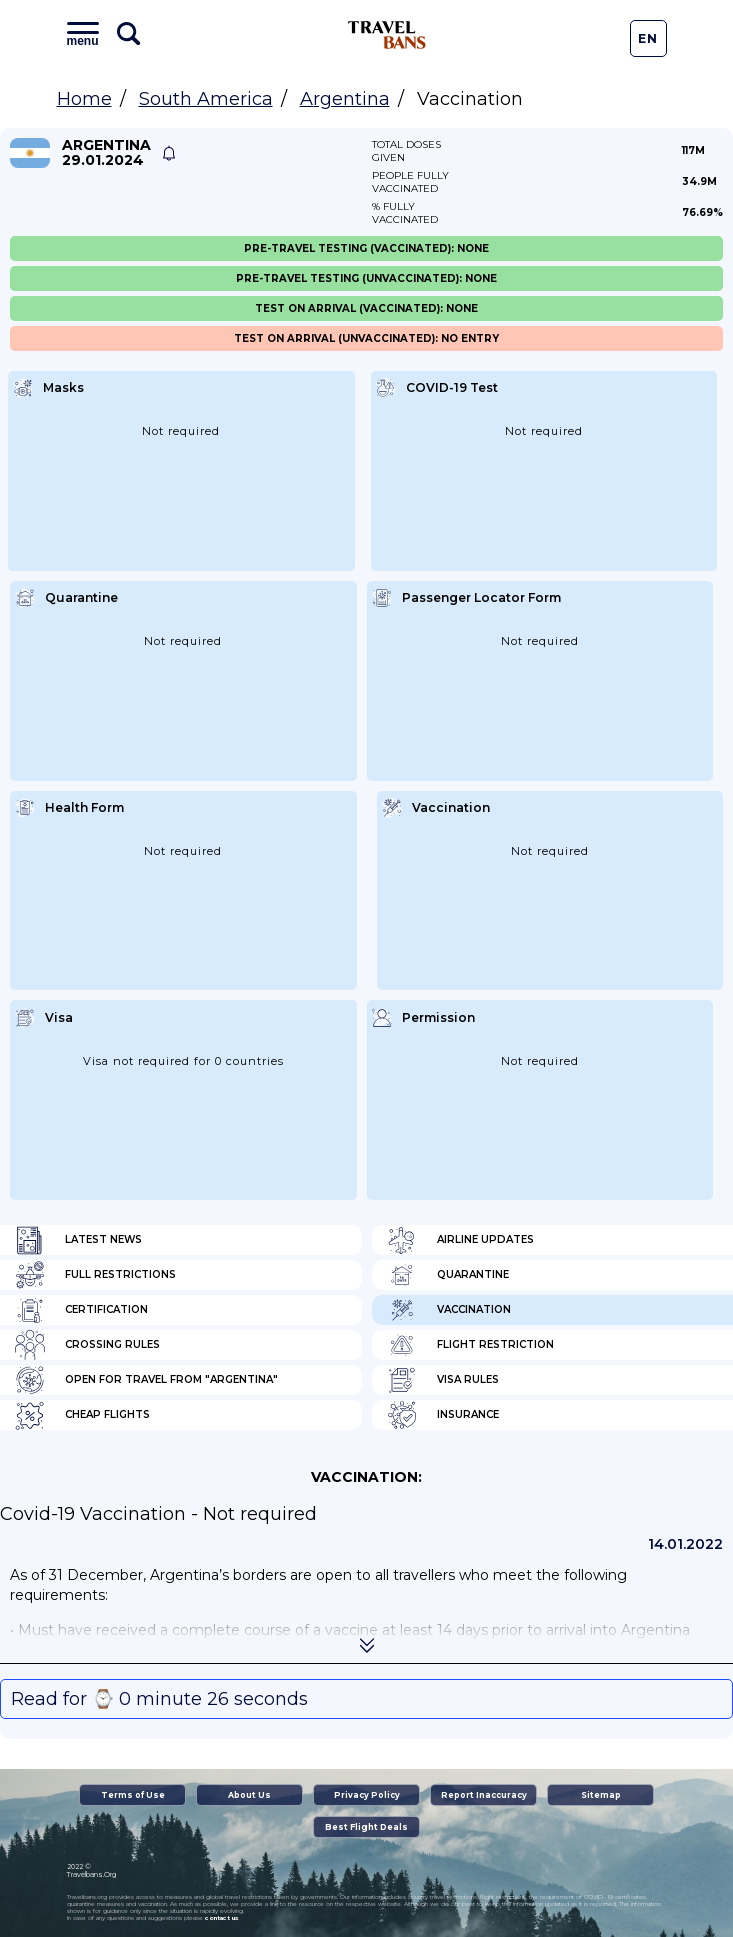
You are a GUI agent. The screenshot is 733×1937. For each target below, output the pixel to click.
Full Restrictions (95, 1275)
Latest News (78, 1240)
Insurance (443, 1415)
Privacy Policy (367, 1795)
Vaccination (449, 1310)
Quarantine (448, 1275)
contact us (221, 1918)
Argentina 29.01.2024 (106, 153)
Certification (81, 1310)
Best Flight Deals (366, 1827)
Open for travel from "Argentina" (146, 1380)
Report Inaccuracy (484, 1795)
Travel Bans (387, 35)
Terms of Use (133, 1795)
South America (206, 99)
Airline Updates (460, 1240)
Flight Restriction (470, 1345)
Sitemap (601, 1795)
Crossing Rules (87, 1345)
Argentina (345, 99)
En (648, 38)
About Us (249, 1795)
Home (84, 99)
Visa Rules (443, 1380)
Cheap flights (82, 1415)
